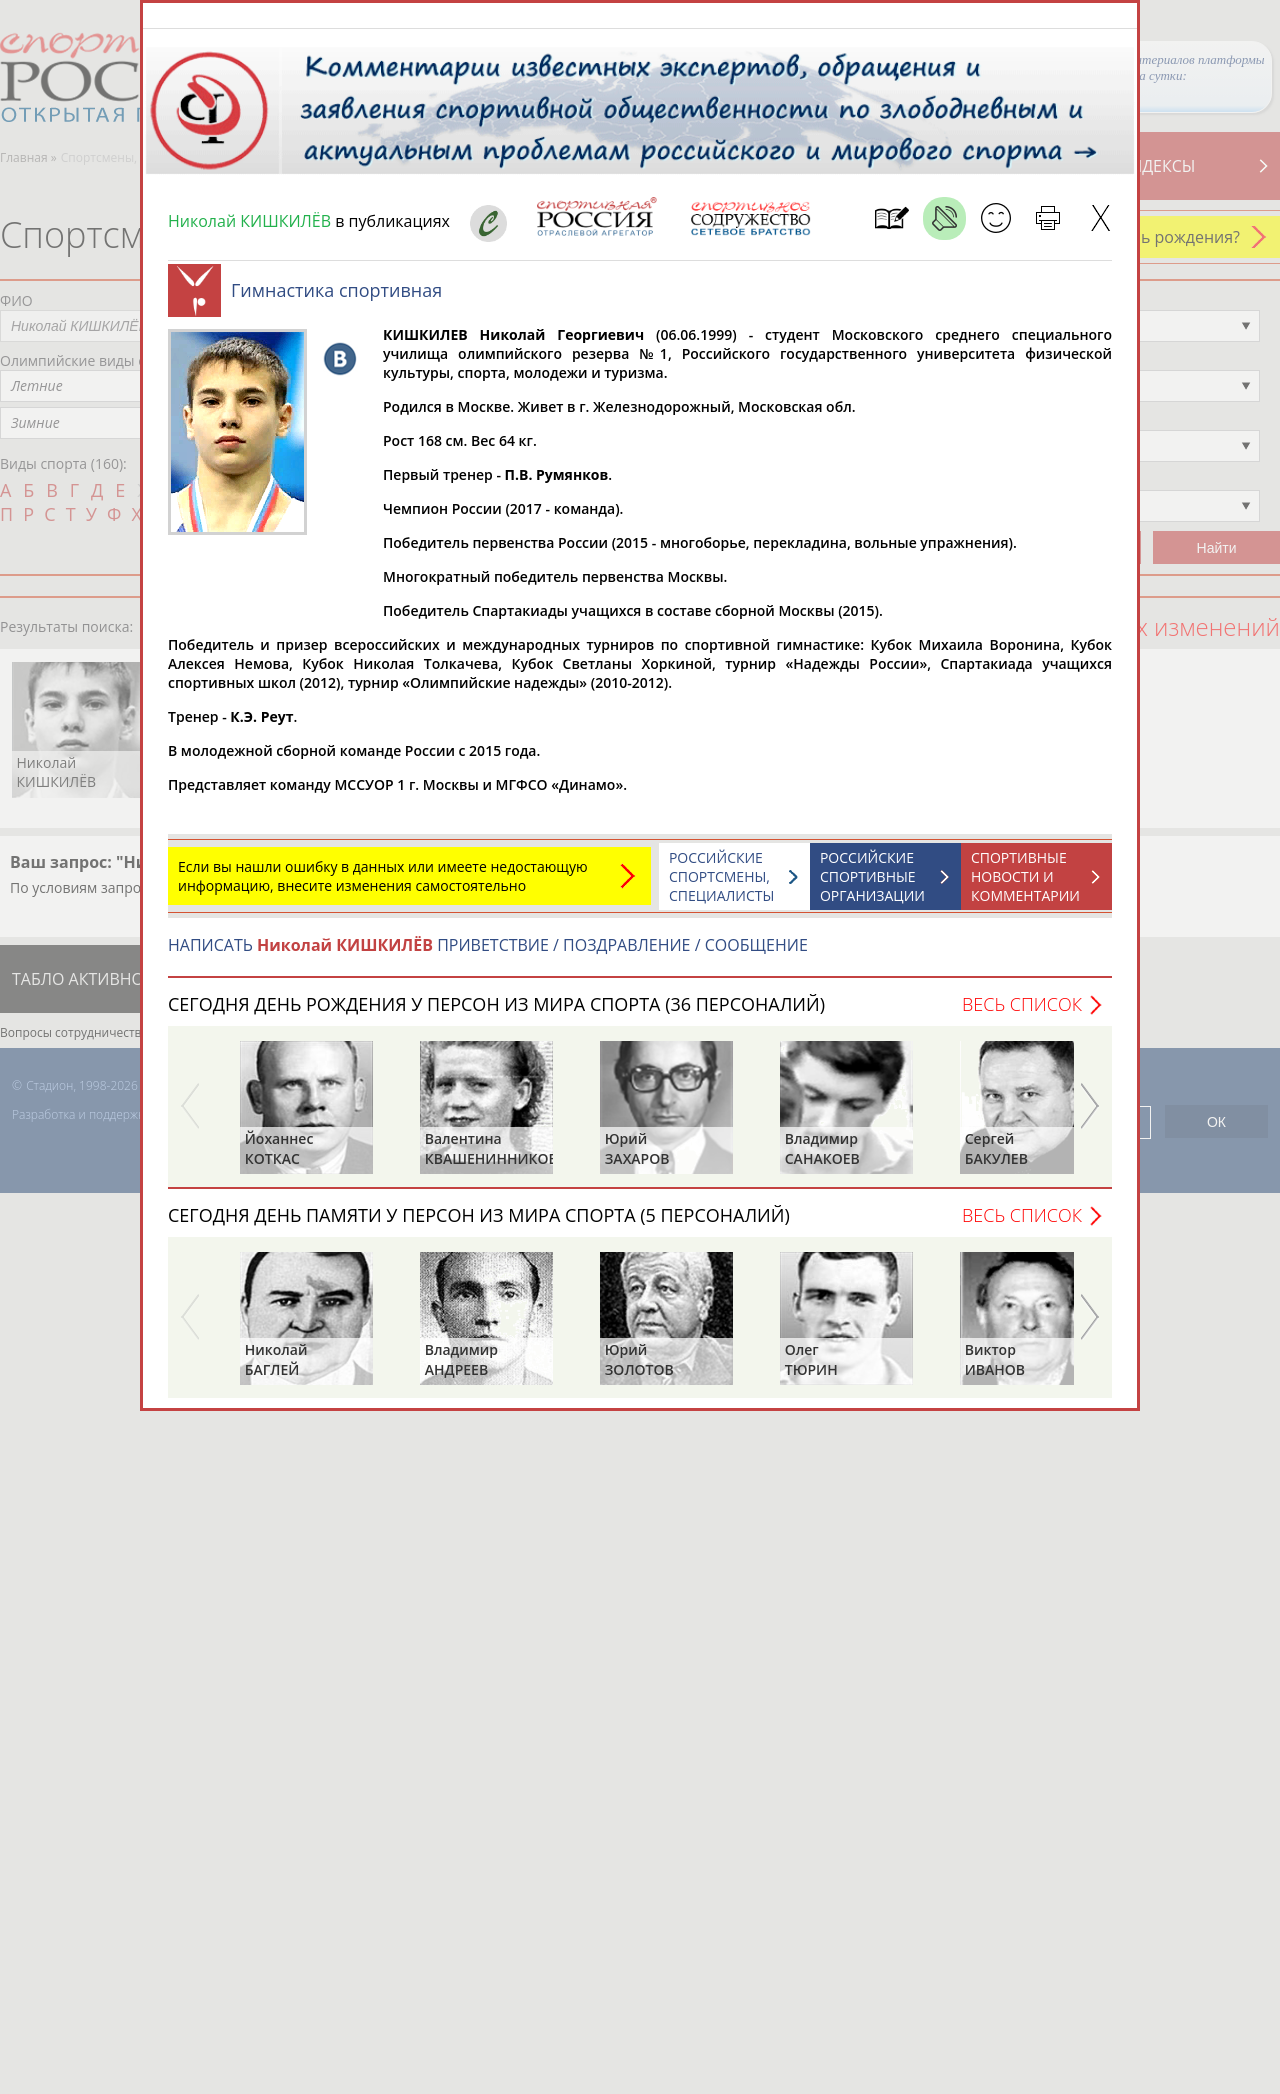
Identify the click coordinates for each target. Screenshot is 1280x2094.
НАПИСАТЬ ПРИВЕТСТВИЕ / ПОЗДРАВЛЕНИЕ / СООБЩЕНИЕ (488, 955)
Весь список (1022, 1014)
